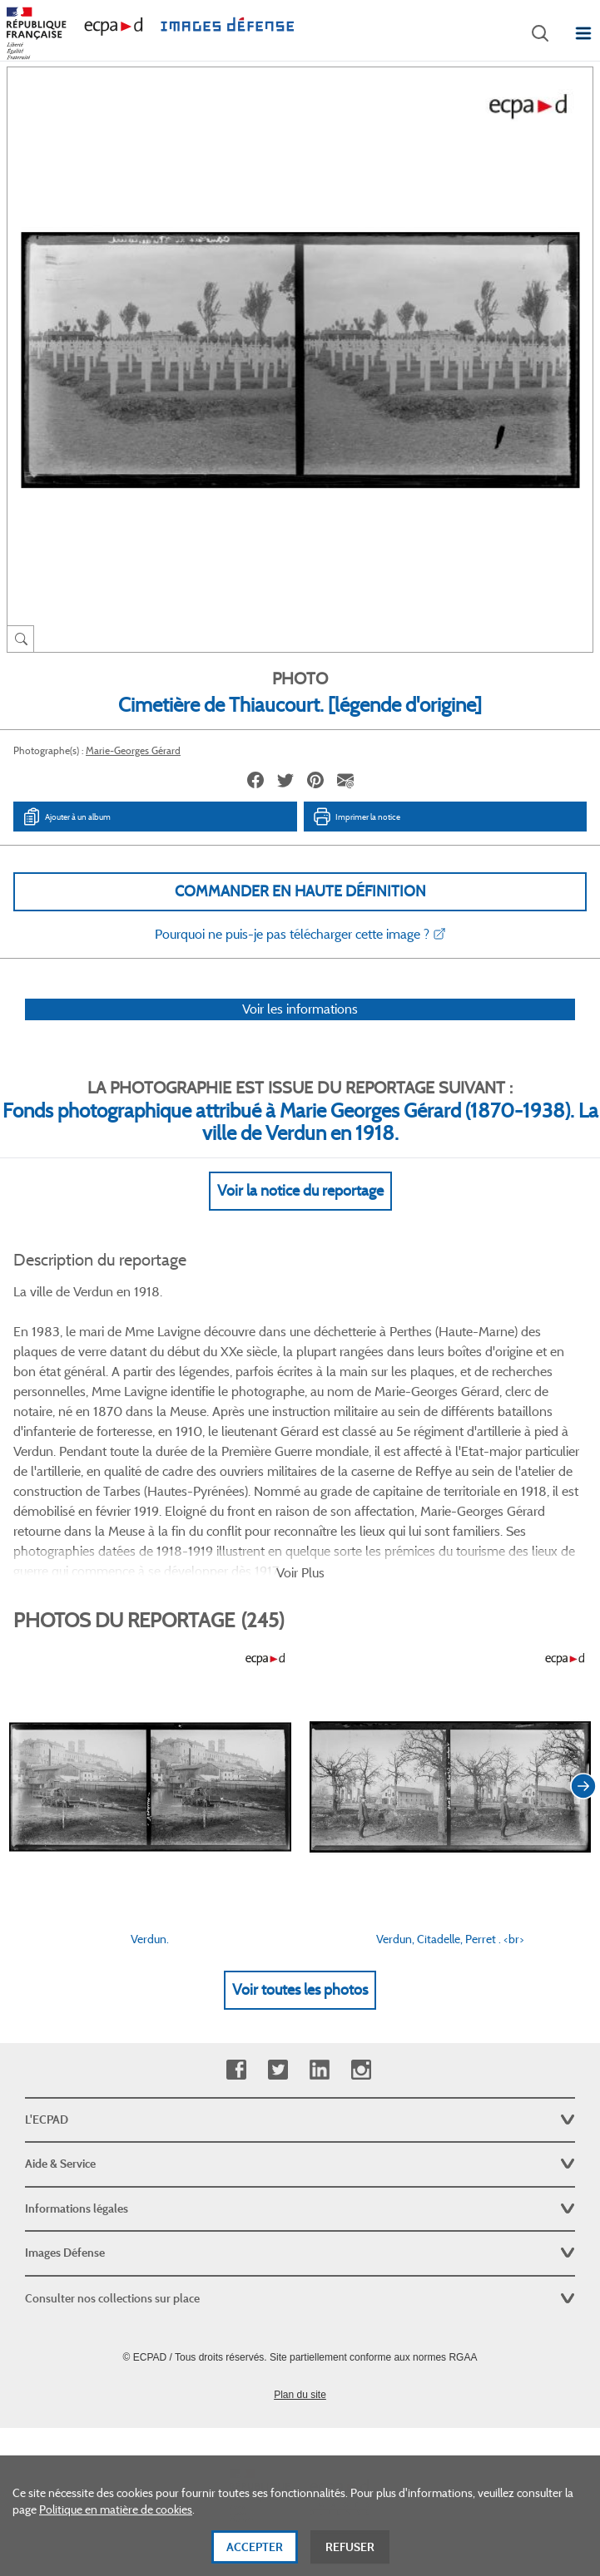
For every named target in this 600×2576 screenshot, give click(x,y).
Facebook (236, 2070)
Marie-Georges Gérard (133, 750)
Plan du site (300, 2395)
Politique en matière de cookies (115, 2521)
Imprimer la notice (356, 817)
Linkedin (319, 2070)
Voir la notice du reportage (300, 1191)
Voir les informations (300, 1009)
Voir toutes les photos (300, 1990)
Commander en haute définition (300, 891)
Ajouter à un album (66, 817)
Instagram (360, 2070)
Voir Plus (300, 1573)
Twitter (277, 2070)
